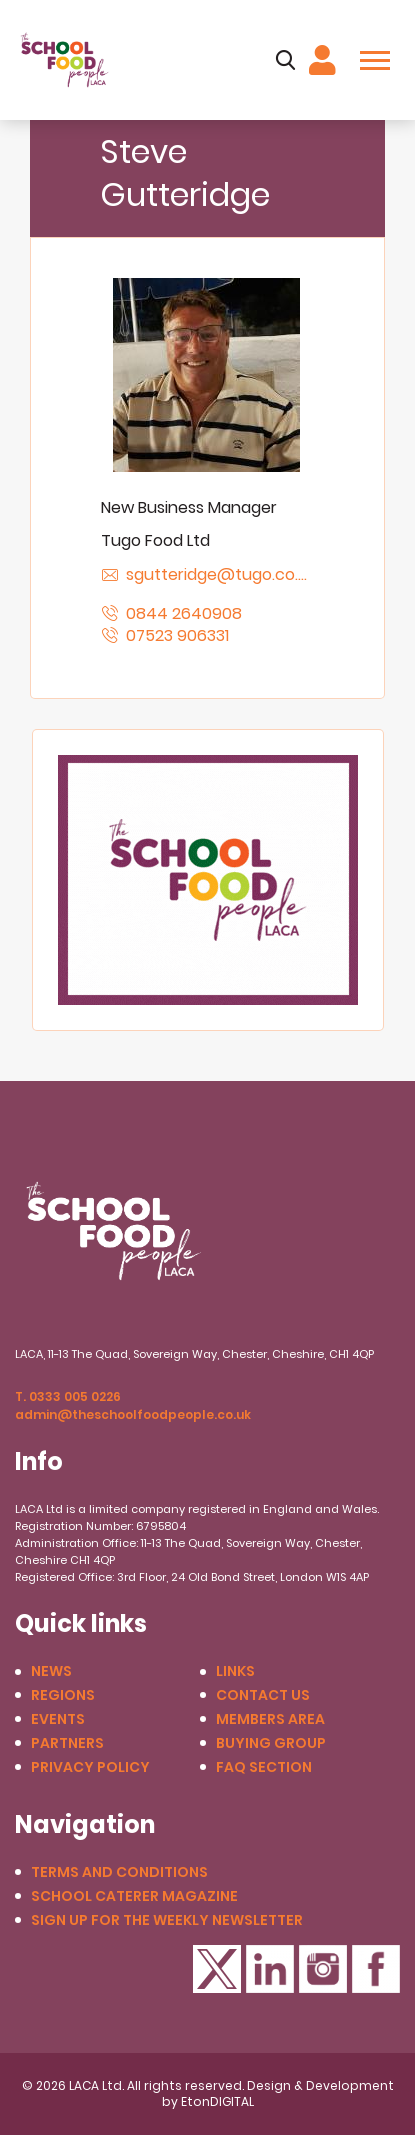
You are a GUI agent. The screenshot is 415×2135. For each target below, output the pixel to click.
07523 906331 (177, 636)
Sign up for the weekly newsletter (167, 1920)
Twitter (217, 1969)
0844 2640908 (184, 614)
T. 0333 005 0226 (68, 1396)
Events (58, 1719)
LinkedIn (270, 1969)
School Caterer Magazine (134, 1896)
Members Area (270, 1719)
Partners (67, 1743)
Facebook (376, 1969)
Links (235, 1671)
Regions (63, 1695)
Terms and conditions (119, 1872)
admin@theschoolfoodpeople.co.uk (133, 1414)
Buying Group (271, 1743)
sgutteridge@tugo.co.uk (220, 575)
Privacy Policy (90, 1767)
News (51, 1671)
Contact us (263, 1695)
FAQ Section (264, 1767)
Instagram (323, 1969)
